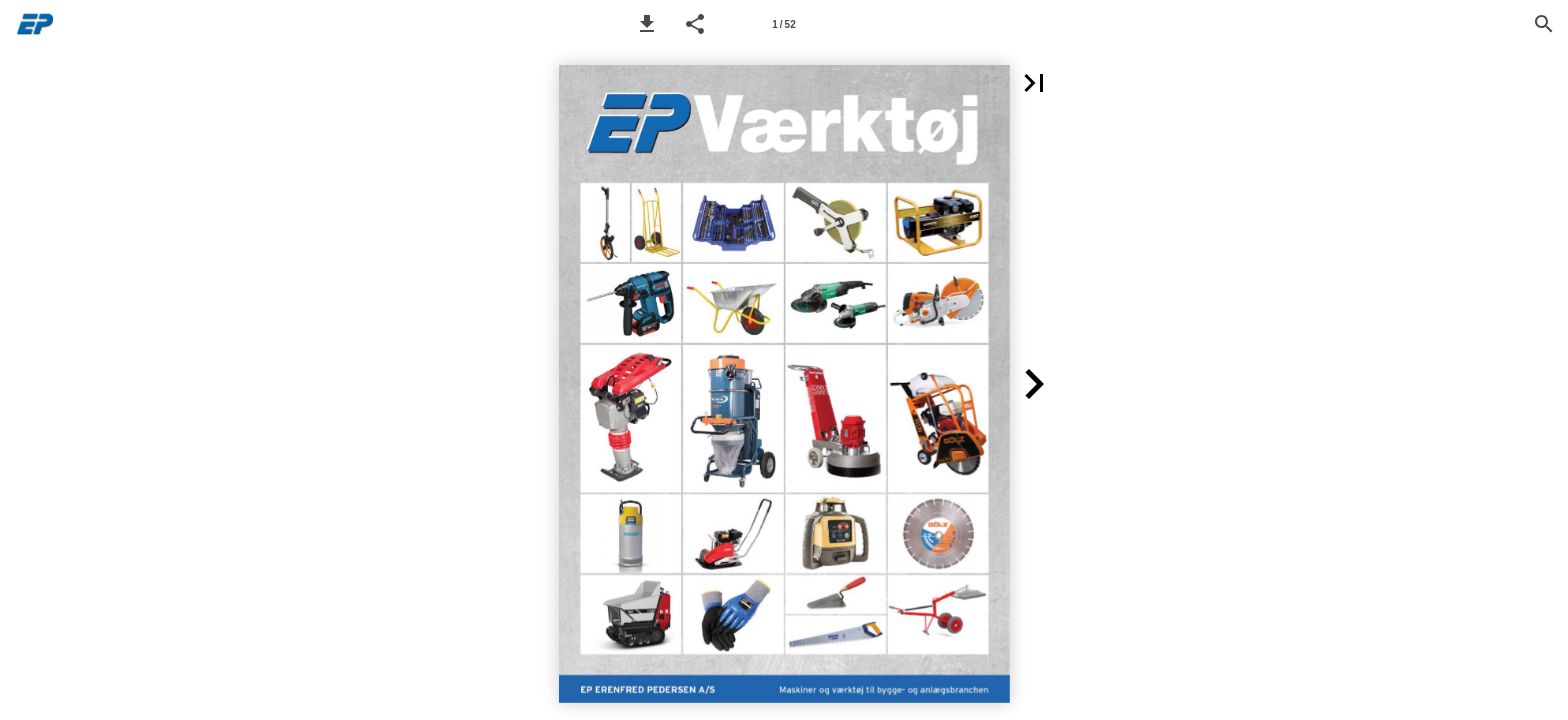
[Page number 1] (784, 24)
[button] (647, 24)
